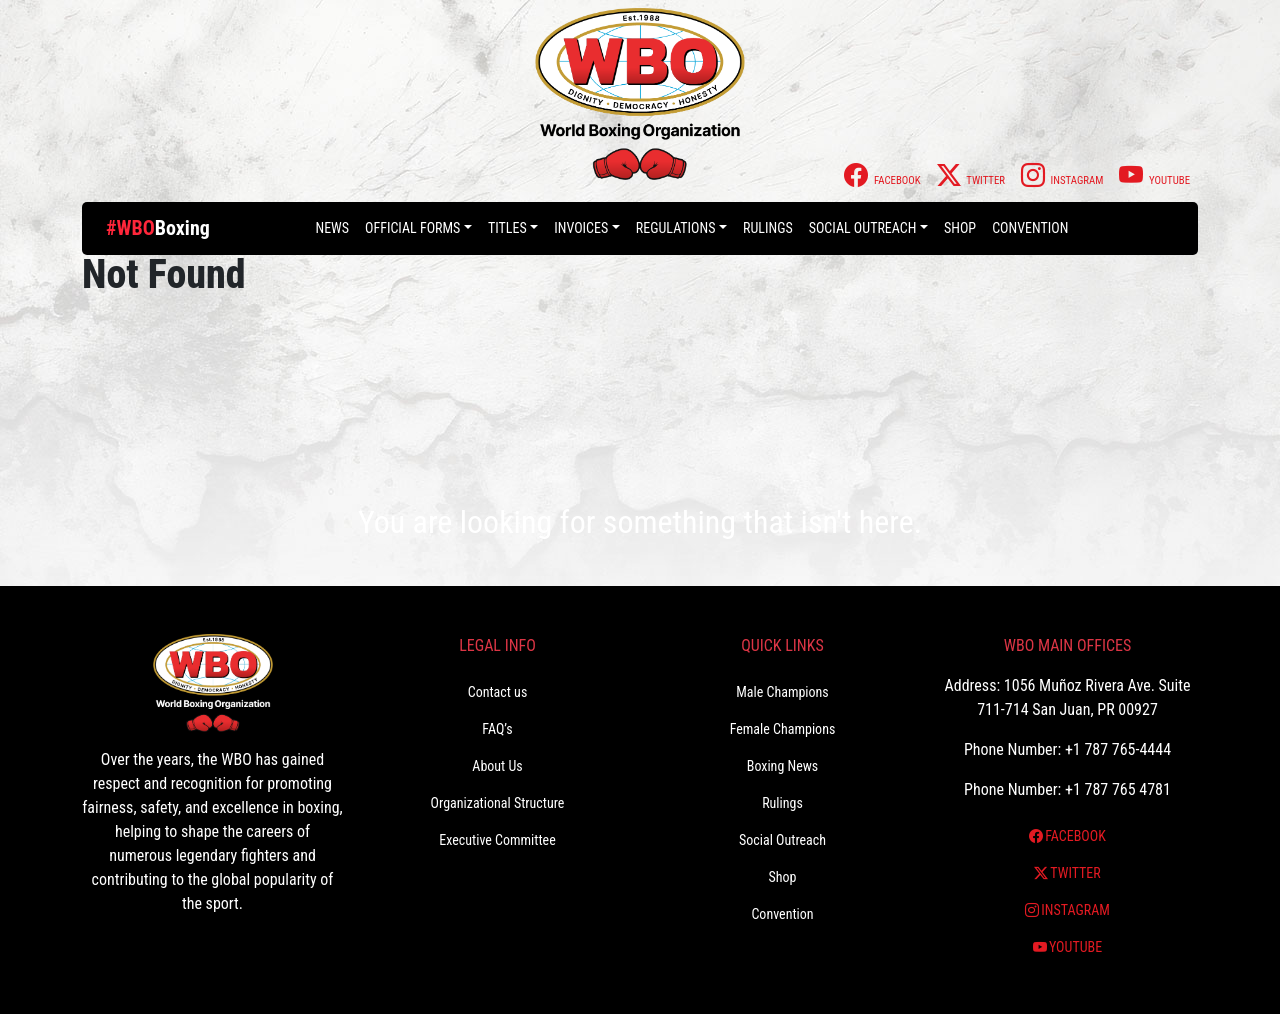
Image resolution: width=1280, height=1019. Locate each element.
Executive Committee (497, 840)
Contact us (498, 692)
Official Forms (412, 228)
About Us (497, 766)
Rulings (768, 228)
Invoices (581, 228)
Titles (507, 228)
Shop (960, 228)
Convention (1030, 228)
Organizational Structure (498, 803)
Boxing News (783, 766)
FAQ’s (497, 729)
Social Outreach (863, 228)
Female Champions (783, 729)
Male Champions (782, 692)
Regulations (676, 228)
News (332, 228)
